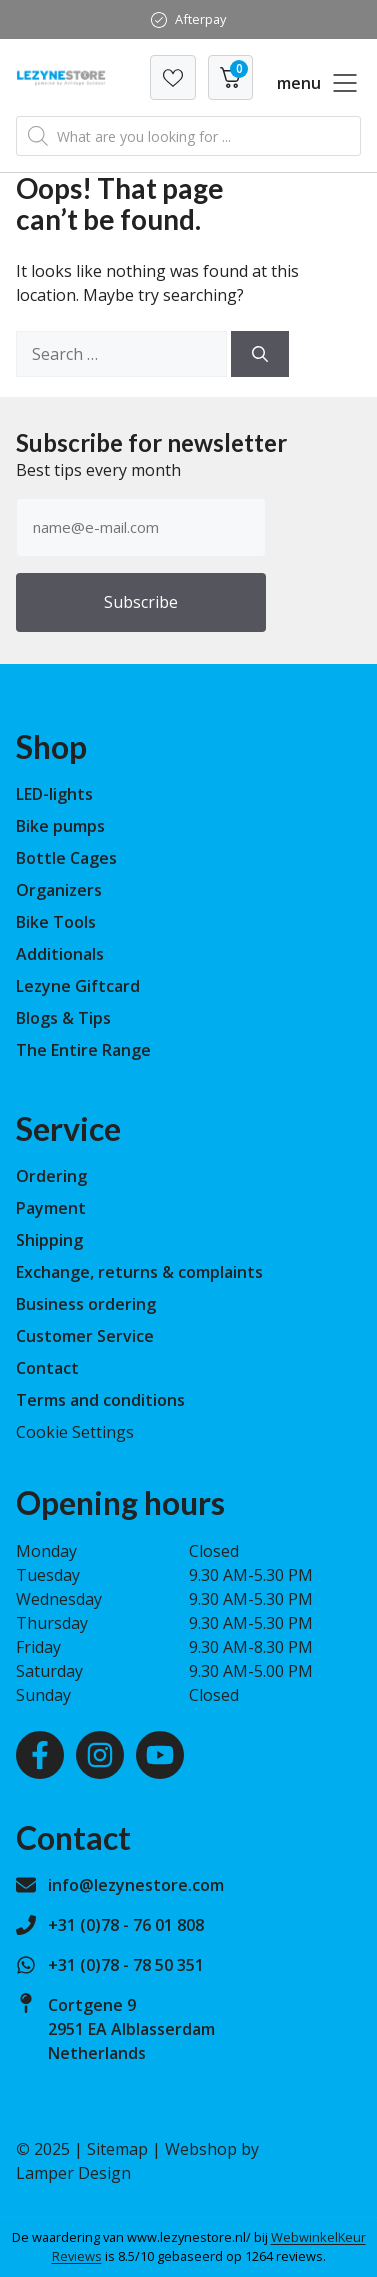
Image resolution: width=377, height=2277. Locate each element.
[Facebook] (40, 1755)
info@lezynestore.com (136, 1885)
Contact (47, 1368)
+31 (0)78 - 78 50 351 (126, 1965)
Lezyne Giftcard (78, 986)
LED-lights (54, 794)
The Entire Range (83, 1050)
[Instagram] (100, 1755)
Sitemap (117, 2149)
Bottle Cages (66, 858)
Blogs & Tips (63, 1018)
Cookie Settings (75, 1432)
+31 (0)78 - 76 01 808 (126, 1925)
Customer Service (85, 1336)
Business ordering (86, 1304)
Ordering (51, 1176)
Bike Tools (56, 922)
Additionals (60, 954)
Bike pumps (60, 826)
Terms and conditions (100, 1400)
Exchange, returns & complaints (139, 1272)
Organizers (59, 890)
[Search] (260, 354)
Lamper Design (73, 2173)
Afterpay (200, 19)
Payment (51, 1208)
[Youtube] (160, 1755)
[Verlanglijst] (173, 77)
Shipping (49, 1240)
